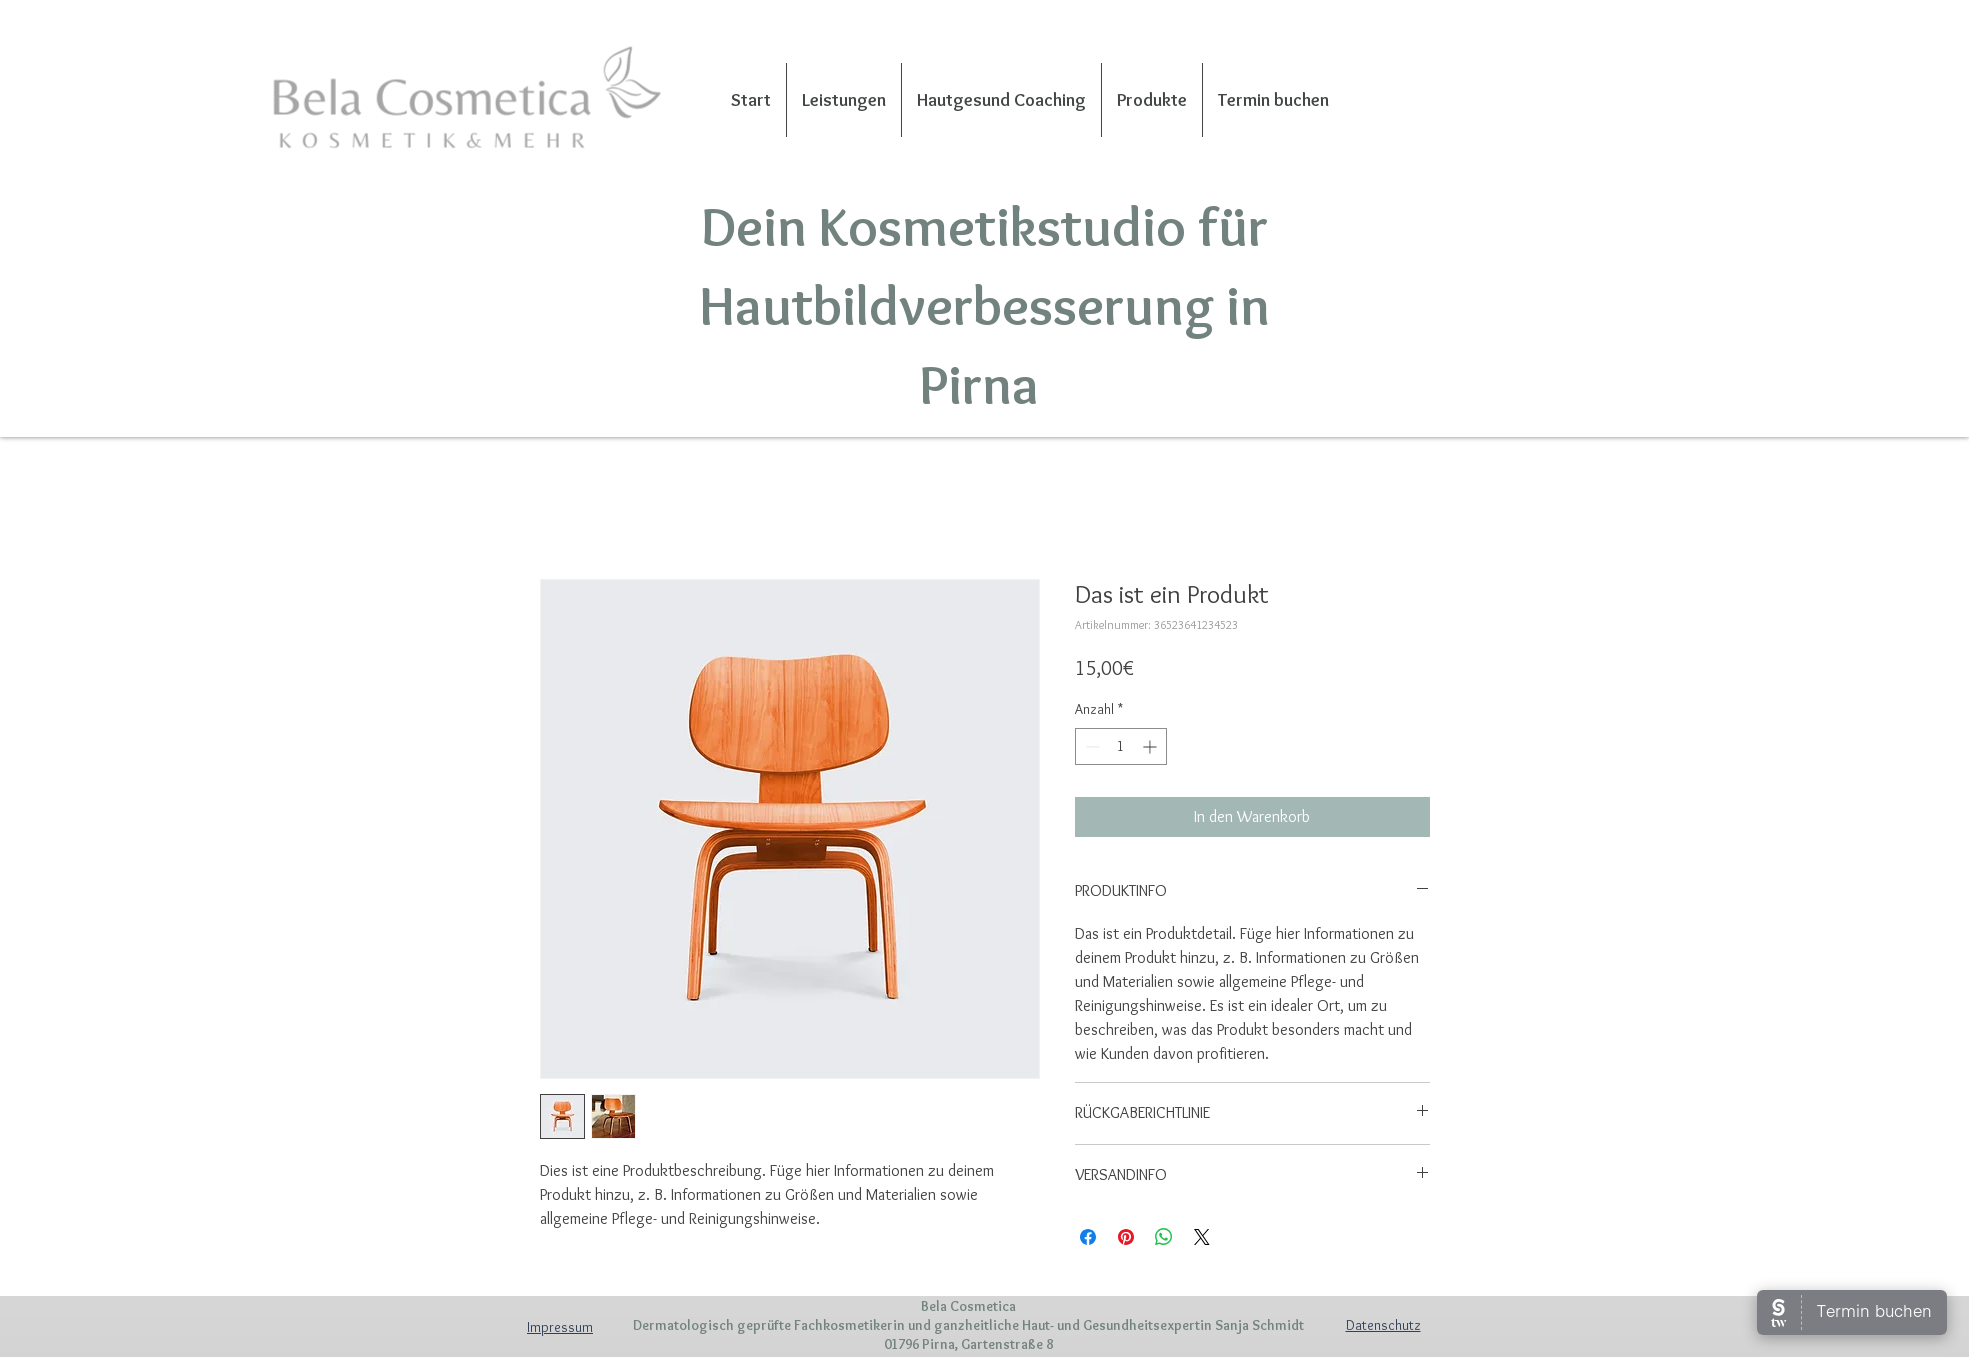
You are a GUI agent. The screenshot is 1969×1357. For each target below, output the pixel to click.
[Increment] (1151, 746)
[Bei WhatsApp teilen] (1164, 1237)
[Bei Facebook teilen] (1088, 1237)
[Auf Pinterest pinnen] (1126, 1237)
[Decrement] (1090, 746)
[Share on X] (1202, 1237)
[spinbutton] (1121, 746)
